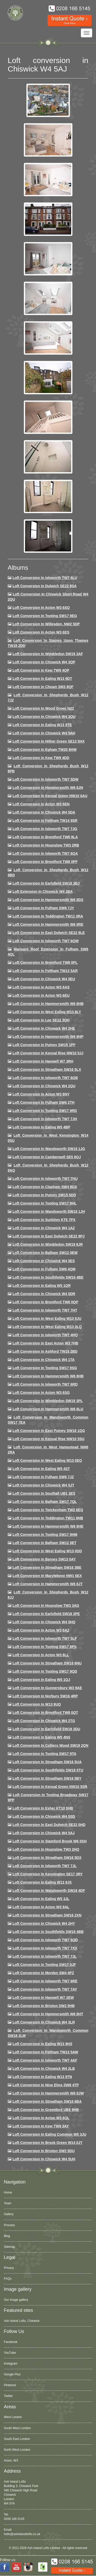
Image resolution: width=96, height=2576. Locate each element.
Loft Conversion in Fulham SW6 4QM (44, 1269)
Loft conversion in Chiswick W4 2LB (44, 2068)
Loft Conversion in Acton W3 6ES (41, 632)
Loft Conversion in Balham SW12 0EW (45, 1253)
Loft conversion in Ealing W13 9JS (42, 1882)
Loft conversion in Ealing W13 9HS (42, 2044)
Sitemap (9, 2247)
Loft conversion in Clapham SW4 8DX (45, 1187)
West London (13, 2417)
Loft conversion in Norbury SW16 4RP (45, 1696)
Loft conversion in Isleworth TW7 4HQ (45, 1335)
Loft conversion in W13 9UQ (37, 1704)
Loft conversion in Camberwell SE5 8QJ (47, 1157)
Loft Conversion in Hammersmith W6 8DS (48, 900)
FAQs (8, 2278)
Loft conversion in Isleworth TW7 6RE (45, 1981)
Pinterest (10, 2385)
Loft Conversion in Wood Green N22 (43, 708)
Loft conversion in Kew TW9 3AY (41, 2126)
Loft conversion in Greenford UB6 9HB (46, 2110)
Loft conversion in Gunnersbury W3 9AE (47, 1688)
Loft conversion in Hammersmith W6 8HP (48, 1037)
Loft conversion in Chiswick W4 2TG (44, 1721)
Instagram (10, 2363)
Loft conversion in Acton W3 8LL (41, 1655)
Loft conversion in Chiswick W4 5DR (44, 1294)
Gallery (9, 2214)
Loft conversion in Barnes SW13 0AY (44, 1559)
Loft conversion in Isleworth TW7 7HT (45, 1310)
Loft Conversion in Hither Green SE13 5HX (49, 741)
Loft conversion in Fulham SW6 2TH (43, 1102)
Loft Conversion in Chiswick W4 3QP (44, 662)
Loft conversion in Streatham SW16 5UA (47, 1762)
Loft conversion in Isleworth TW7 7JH (45, 1119)
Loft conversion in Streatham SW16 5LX (47, 1069)
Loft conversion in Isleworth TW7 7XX (45, 1948)
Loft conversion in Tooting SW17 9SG (45, 1368)
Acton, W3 (11, 2460)
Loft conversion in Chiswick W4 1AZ (44, 1228)
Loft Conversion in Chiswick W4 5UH (44, 2159)
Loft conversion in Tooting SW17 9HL (45, 1203)
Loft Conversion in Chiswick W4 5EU (44, 979)
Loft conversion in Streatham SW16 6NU (47, 1663)
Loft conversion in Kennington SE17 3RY (48, 1874)
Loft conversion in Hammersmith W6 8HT (48, 2014)
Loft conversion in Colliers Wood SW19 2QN (50, 1745)
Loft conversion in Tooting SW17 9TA (44, 1754)
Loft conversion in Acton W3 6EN (41, 804)
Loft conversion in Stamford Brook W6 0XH (50, 1841)
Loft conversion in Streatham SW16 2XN (47, 1915)
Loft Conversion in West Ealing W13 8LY (47, 1012)
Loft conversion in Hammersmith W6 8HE (48, 1526)
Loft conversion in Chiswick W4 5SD (44, 1816)
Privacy (9, 2268)
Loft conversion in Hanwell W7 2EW (43, 1997)
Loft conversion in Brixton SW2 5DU (44, 2151)
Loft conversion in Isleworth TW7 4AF (45, 2060)
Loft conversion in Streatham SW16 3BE (47, 1567)
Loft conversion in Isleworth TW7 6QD (45, 1940)
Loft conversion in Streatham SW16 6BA (47, 2101)
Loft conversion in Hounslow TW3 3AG (46, 1605)
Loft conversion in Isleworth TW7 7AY (45, 1989)
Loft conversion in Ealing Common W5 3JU (50, 2134)
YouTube (10, 2353)
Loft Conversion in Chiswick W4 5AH (44, 733)
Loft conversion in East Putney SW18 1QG (49, 1431)
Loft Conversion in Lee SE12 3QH (41, 1020)
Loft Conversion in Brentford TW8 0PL (45, 962)
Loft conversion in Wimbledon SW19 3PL (48, 1401)
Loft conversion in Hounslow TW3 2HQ (46, 1849)
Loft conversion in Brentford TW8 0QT (45, 1712)
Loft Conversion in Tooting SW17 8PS (45, 1647)
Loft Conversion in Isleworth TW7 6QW (46, 941)
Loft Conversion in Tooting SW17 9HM (45, 1534)
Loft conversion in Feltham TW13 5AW (45, 2052)
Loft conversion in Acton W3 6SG (41, 1392)
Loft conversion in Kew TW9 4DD (41, 758)
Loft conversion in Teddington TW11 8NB (48, 1518)
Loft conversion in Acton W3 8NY (41, 1094)
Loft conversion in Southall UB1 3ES (44, 1493)
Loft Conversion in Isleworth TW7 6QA (45, 853)
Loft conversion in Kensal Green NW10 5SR (50, 1787)
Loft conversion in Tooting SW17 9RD (45, 1111)
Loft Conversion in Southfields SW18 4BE (48, 1277)
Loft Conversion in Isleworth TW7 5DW (45, 779)
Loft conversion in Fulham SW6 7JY (43, 908)
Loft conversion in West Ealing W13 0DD (47, 1551)
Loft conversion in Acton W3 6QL (41, 2118)
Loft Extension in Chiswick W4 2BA (43, 891)
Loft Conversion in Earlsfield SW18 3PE (46, 1614)
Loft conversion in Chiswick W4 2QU (44, 1086)
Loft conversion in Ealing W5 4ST (41, 1469)
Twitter (8, 2396)
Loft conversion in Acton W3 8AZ (41, 1630)
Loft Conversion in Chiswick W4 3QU (44, 717)
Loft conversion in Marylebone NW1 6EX (47, 1576)
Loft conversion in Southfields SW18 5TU (48, 1770)
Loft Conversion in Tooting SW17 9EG (45, 616)
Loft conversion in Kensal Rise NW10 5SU (48, 1439)
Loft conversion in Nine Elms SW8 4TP (46, 2085)
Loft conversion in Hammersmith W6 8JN (48, 788)
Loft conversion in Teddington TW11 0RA (48, 916)
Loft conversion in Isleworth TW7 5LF (45, 1638)
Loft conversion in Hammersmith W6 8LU (48, 1409)
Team (7, 2203)
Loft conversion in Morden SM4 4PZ (43, 1973)
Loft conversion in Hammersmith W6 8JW (48, 2093)
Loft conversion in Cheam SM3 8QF (43, 687)
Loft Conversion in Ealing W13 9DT (42, 678)
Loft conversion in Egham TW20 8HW (45, 749)
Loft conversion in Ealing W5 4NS (41, 1737)
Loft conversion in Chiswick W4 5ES (44, 1261)
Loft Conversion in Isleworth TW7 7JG (45, 829)
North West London (17, 2450)
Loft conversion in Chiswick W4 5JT (43, 1485)
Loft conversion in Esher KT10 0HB (43, 1808)
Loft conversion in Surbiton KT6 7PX (44, 1220)
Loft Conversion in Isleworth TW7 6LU (45, 578)
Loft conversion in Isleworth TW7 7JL (45, 1866)
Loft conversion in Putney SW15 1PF (44, 1045)
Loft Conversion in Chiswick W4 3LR (44, 2022)
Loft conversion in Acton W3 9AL (41, 1907)
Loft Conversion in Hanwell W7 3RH (43, 1061)
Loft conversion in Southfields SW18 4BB (48, 1932)
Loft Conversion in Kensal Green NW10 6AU (50, 796)
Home (8, 2192)
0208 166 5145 (14, 2519)
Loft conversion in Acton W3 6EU (41, 995)
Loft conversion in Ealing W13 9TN (42, 2077)
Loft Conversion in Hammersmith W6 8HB (48, 1004)
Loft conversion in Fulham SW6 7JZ (43, 1477)
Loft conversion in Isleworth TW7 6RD (45, 1384)
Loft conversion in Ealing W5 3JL (41, 1899)
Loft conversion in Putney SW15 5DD (44, 1195)
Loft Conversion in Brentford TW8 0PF (45, 862)
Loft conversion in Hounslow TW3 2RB (46, 845)
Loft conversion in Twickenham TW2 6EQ (48, 1510)
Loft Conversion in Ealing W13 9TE (42, 725)
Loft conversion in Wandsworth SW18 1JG (49, 1149)
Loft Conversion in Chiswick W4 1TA (43, 1360)
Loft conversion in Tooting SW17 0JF (44, 1965)
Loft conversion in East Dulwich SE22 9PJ (49, 1236)
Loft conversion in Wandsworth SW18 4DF (49, 1890)
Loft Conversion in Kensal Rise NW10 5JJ (48, 1053)
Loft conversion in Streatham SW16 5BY (47, 1778)
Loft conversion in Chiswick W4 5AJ (44, 1833)
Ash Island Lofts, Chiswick (21, 2321)
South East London (17, 2439)
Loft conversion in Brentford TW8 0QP (45, 1302)
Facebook (10, 2342)
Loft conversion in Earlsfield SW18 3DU (46, 1729)
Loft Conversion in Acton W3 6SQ (41, 607)
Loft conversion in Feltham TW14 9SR (45, 820)
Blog (7, 2236)
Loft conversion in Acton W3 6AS (41, 987)
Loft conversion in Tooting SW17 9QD (45, 1671)
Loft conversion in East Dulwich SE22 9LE (49, 933)
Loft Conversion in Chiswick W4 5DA (44, 812)
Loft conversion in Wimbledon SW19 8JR (48, 1244)
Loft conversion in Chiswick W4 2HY (44, 1923)
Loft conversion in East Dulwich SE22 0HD (49, 1825)
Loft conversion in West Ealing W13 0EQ (47, 1460)
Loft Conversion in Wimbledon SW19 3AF (48, 654)
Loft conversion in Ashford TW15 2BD (45, 1351)
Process (9, 2225)
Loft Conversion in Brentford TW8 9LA (45, 837)
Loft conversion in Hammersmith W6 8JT (48, 1584)
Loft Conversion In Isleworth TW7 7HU (45, 1178)
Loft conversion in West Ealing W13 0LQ (47, 1327)
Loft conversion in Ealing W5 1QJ (41, 1680)
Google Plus (12, 2374)
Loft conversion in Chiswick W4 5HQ (44, 1622)
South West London (17, 2428)
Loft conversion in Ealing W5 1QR (42, 1285)
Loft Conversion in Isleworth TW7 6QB (45, 1078)
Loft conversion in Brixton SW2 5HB (44, 2006)
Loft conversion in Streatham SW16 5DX (47, 1858)
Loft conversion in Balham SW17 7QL (45, 1502)
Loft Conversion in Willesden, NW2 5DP (46, 624)
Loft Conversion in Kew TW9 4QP (41, 670)
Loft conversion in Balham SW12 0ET (45, 1543)
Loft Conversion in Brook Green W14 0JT (47, 2143)
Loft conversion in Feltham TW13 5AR (45, 971)
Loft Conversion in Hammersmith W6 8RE (48, 924)
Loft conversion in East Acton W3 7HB (45, 1343)
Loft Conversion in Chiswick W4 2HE (44, 1028)
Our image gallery (16, 2300)
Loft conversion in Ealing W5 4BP (41, 1127)
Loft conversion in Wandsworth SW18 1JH (49, 1211)
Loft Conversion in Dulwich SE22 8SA (45, 586)
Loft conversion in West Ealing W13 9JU (47, 1318)
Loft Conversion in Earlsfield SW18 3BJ (46, 883)
